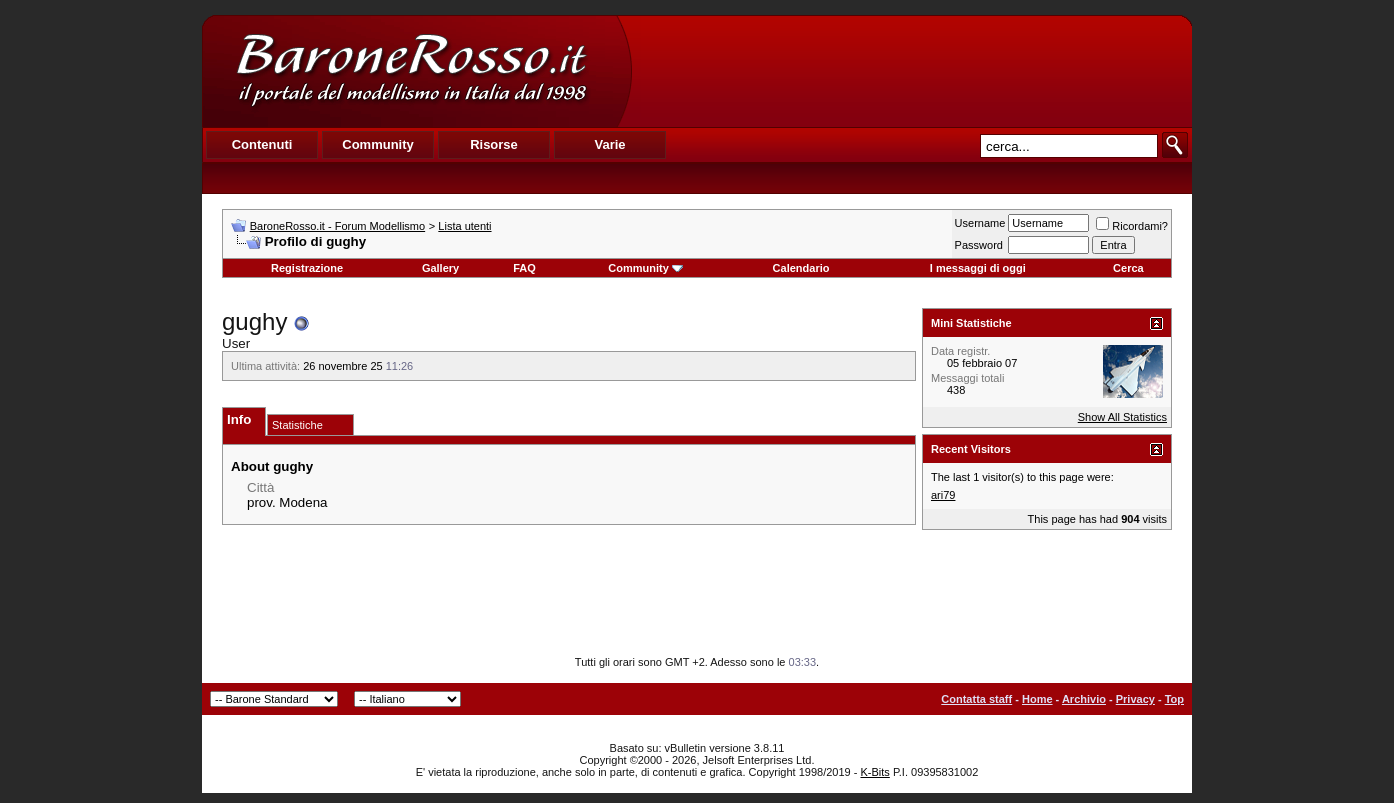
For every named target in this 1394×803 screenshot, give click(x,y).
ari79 (943, 495)
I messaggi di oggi (978, 268)
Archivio (1084, 699)
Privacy (1135, 699)
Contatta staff (976, 699)
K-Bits (874, 772)
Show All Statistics (1122, 417)
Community (645, 268)
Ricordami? (1132, 226)
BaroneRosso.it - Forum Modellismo (337, 226)
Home (1037, 699)
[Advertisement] (911, 71)
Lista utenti (464, 226)
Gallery (440, 268)
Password (979, 245)
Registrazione (307, 268)
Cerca (1128, 268)
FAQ (524, 268)
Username (980, 223)
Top (1174, 699)
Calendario (801, 268)
